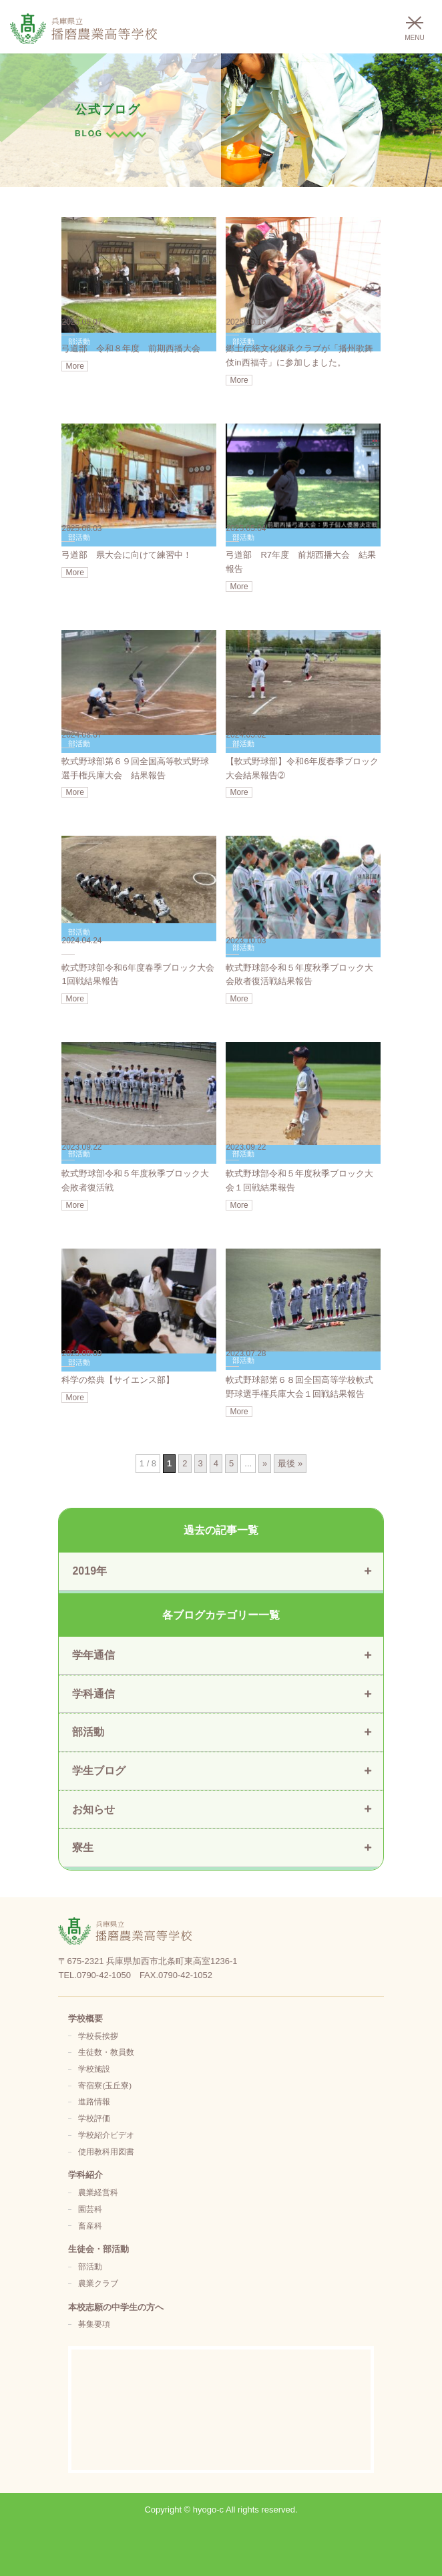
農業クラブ (98, 2283)
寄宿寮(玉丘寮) (105, 2085)
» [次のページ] (264, 1463)
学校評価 (94, 2118)
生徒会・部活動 (98, 2249)
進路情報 (94, 2101)
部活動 (90, 2266)
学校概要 (85, 2019)
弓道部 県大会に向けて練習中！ (126, 555)
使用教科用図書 (106, 2151)
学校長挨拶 (98, 2036)
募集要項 (94, 2323)
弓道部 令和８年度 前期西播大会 (130, 348)
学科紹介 (85, 2175)
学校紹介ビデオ (106, 2134)
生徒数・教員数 (106, 2052)
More (74, 366)
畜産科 (90, 2225)
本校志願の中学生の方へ (116, 2307)
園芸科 (90, 2209)
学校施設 (94, 2068)
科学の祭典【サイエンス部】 (117, 1380)
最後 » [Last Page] (290, 1463)
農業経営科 (98, 2192)
